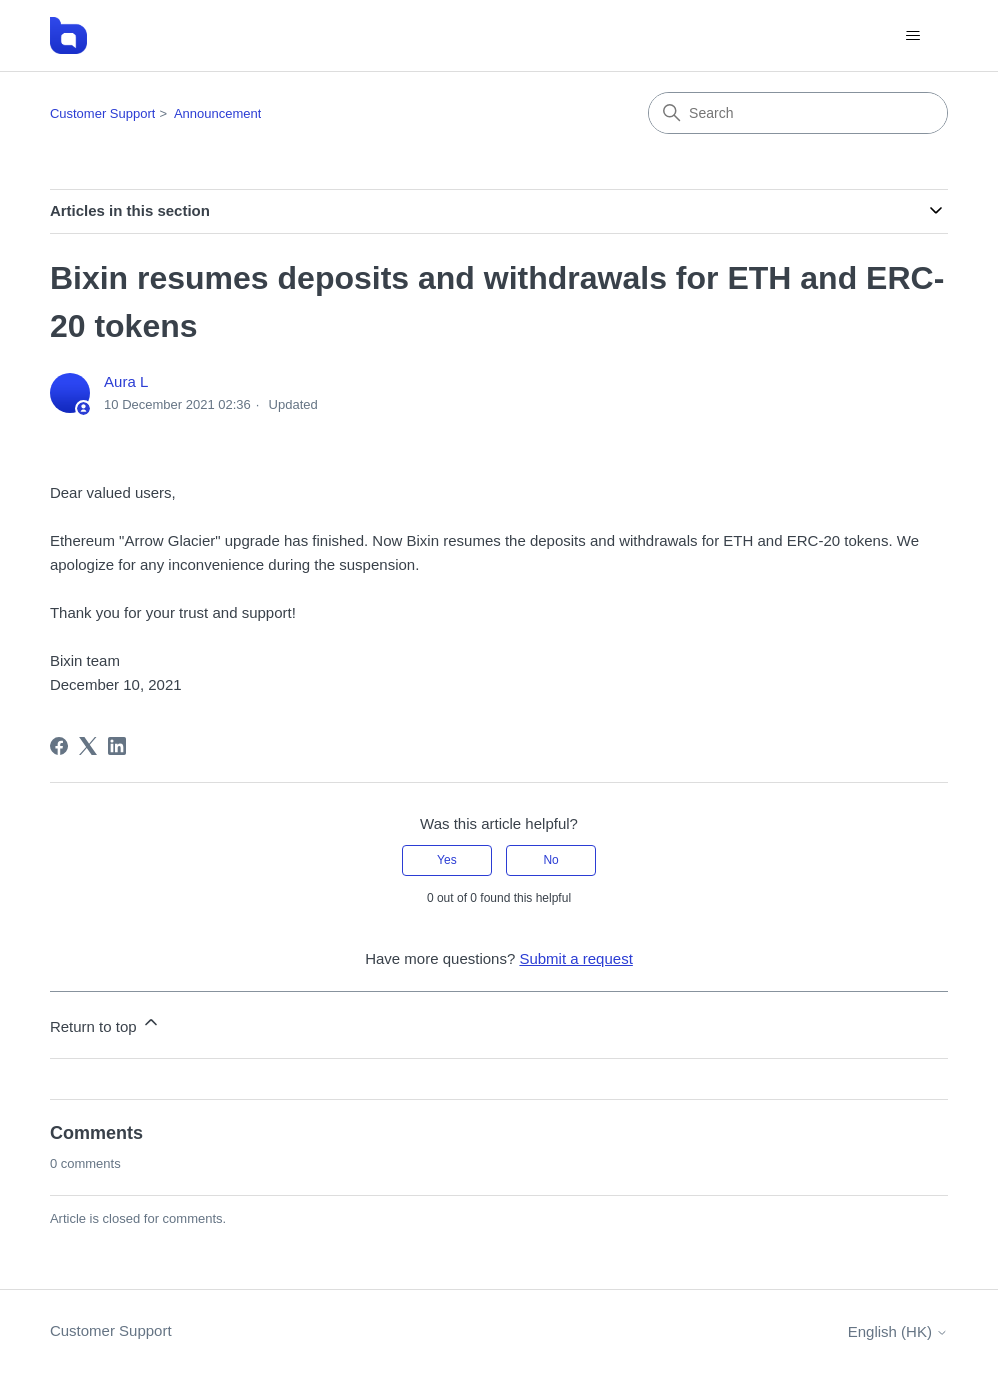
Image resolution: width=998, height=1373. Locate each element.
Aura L (126, 381)
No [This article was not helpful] (550, 860)
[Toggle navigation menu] (912, 36)
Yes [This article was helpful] (447, 860)
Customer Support (103, 113)
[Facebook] (59, 746)
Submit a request (575, 958)
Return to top (105, 1023)
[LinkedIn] (117, 746)
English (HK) (898, 1331)
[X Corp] (88, 746)
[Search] (798, 113)
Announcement (217, 113)
